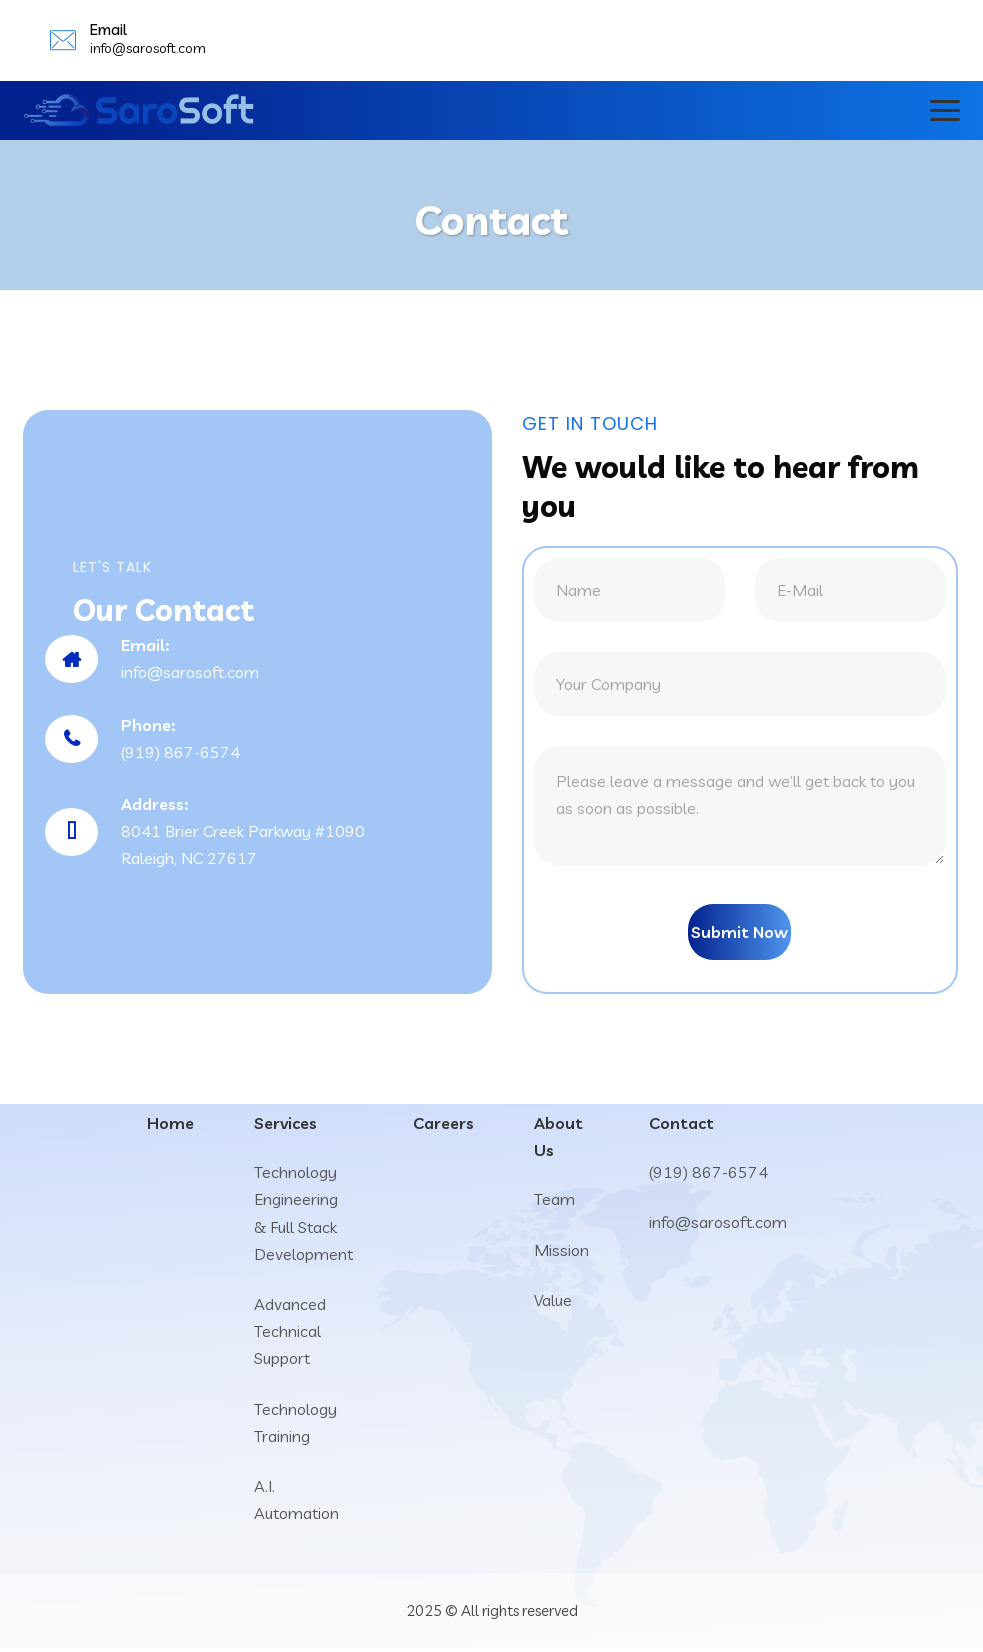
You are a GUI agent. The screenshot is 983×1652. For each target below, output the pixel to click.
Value (553, 1304)
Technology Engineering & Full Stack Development (303, 1217)
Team (554, 1203)
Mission (561, 1254)
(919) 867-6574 (708, 1176)
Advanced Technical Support (290, 1335)
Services (285, 1127)
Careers (443, 1127)
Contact (681, 1127)
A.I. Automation (296, 1503)
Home (170, 1127)
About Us (558, 1140)
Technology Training (295, 1425)
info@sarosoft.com (148, 48)
